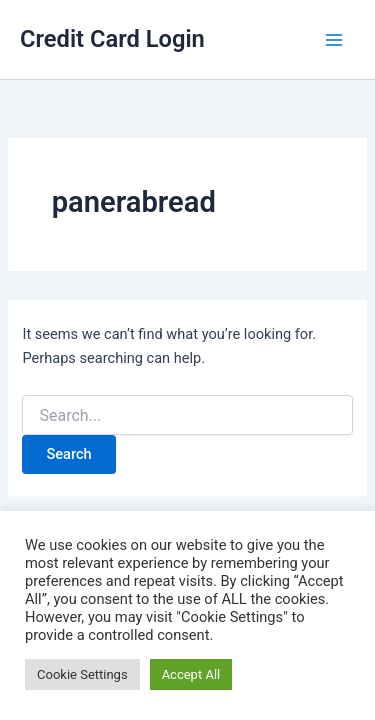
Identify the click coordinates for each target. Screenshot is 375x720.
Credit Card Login (112, 39)
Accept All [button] (191, 674)
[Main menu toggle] (334, 40)
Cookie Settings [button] (82, 674)
